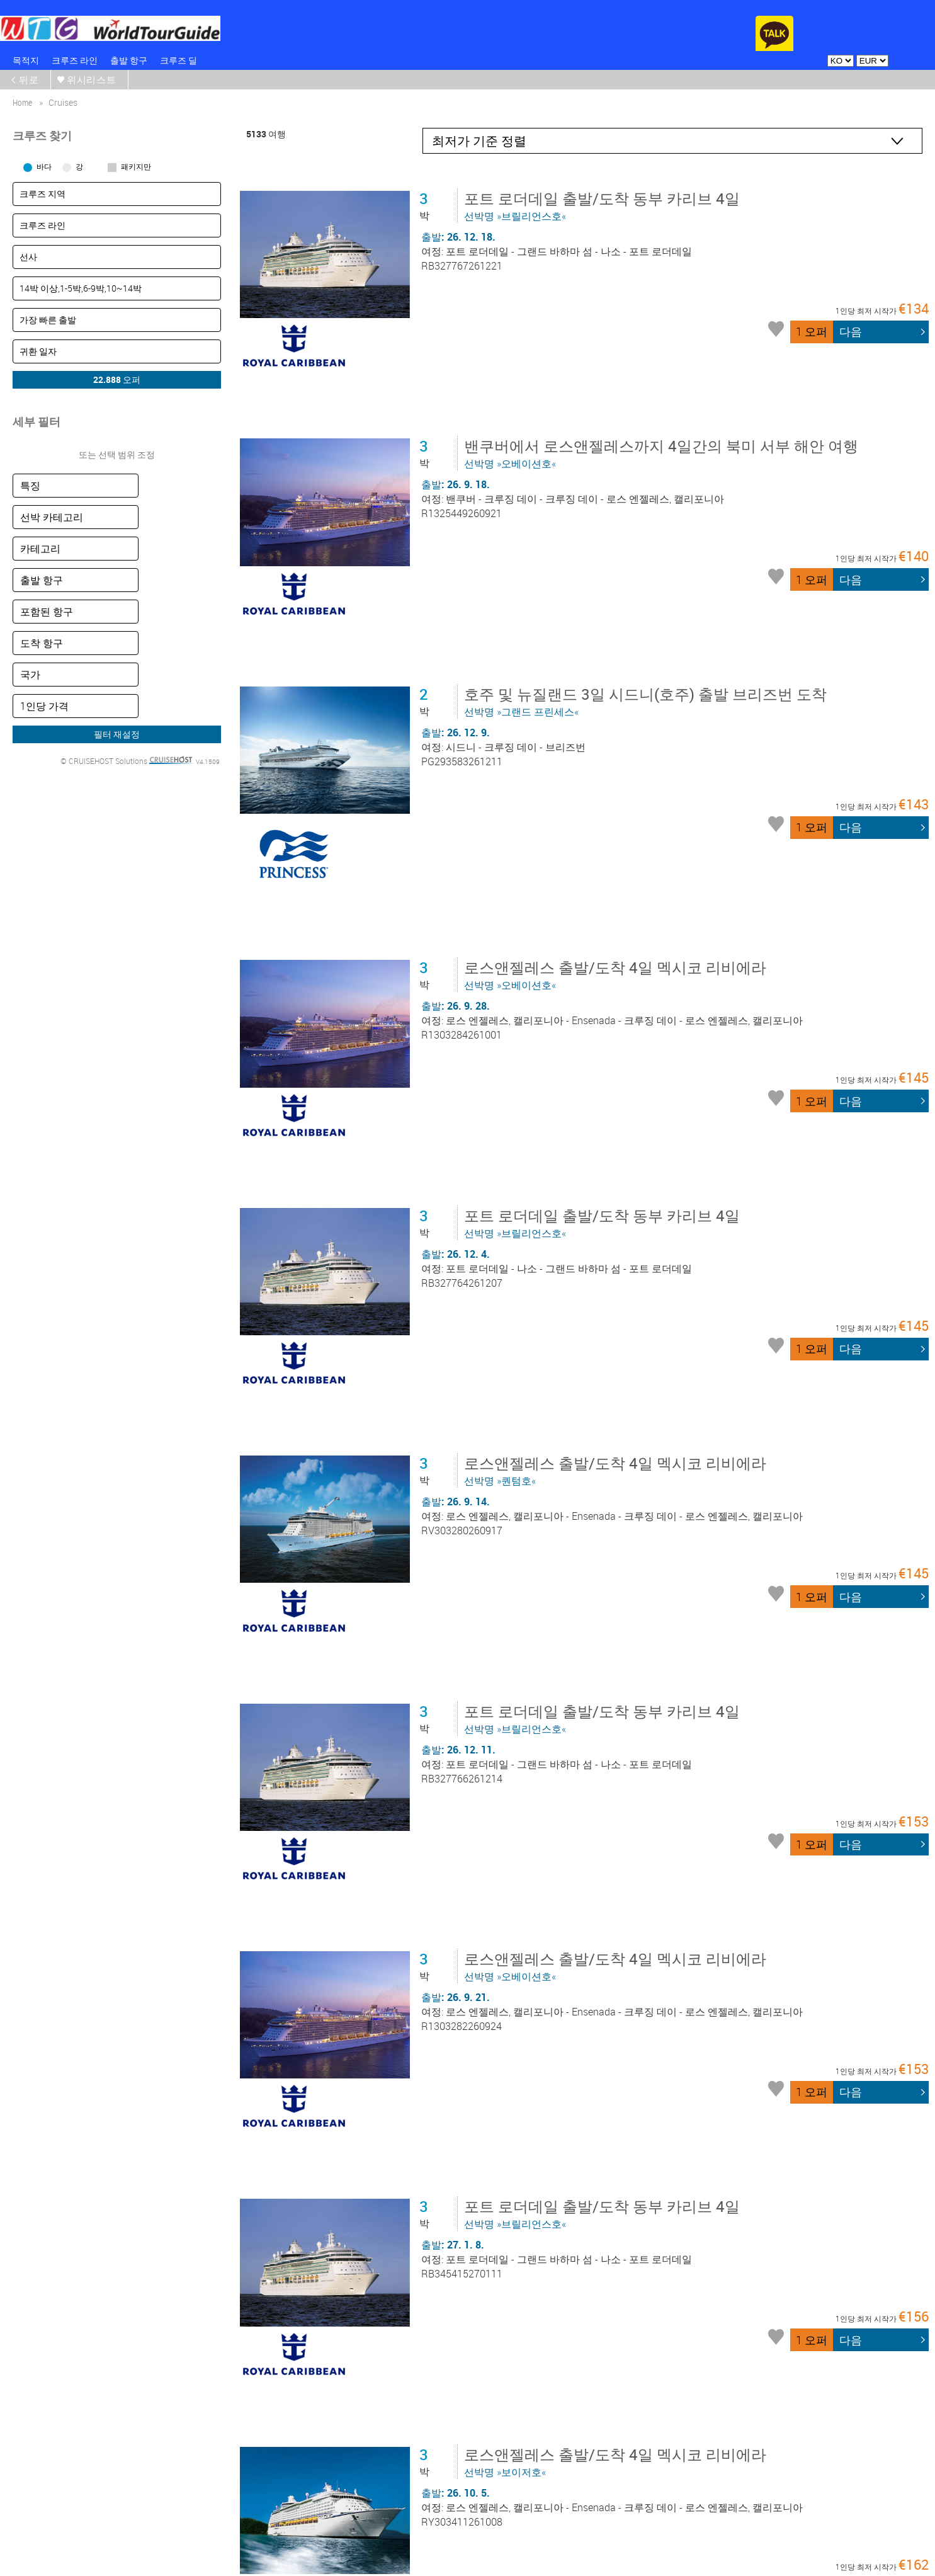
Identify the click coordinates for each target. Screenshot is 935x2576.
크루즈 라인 (75, 60)
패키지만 (136, 166)
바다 (44, 166)
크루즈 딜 (178, 60)
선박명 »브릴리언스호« (604, 204)
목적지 (26, 60)
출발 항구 (128, 60)
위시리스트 (91, 79)
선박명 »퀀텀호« (618, 1249)
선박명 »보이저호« (618, 2064)
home (22, 102)
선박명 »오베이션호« (664, 408)
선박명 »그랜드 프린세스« (648, 612)
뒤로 (29, 79)
